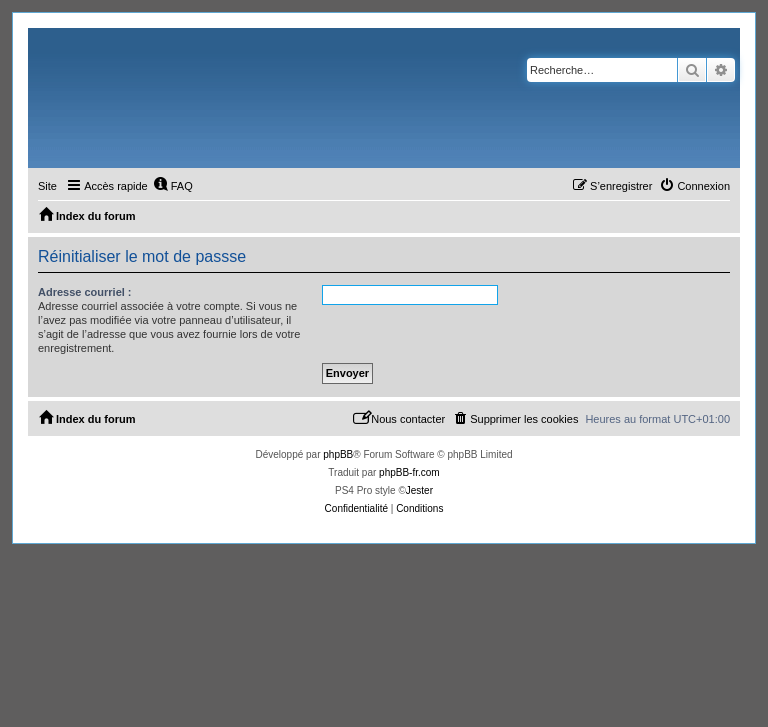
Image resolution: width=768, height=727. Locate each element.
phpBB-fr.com (409, 472)
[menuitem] (173, 186)
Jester (419, 490)
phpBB (338, 454)
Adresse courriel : (85, 292)
